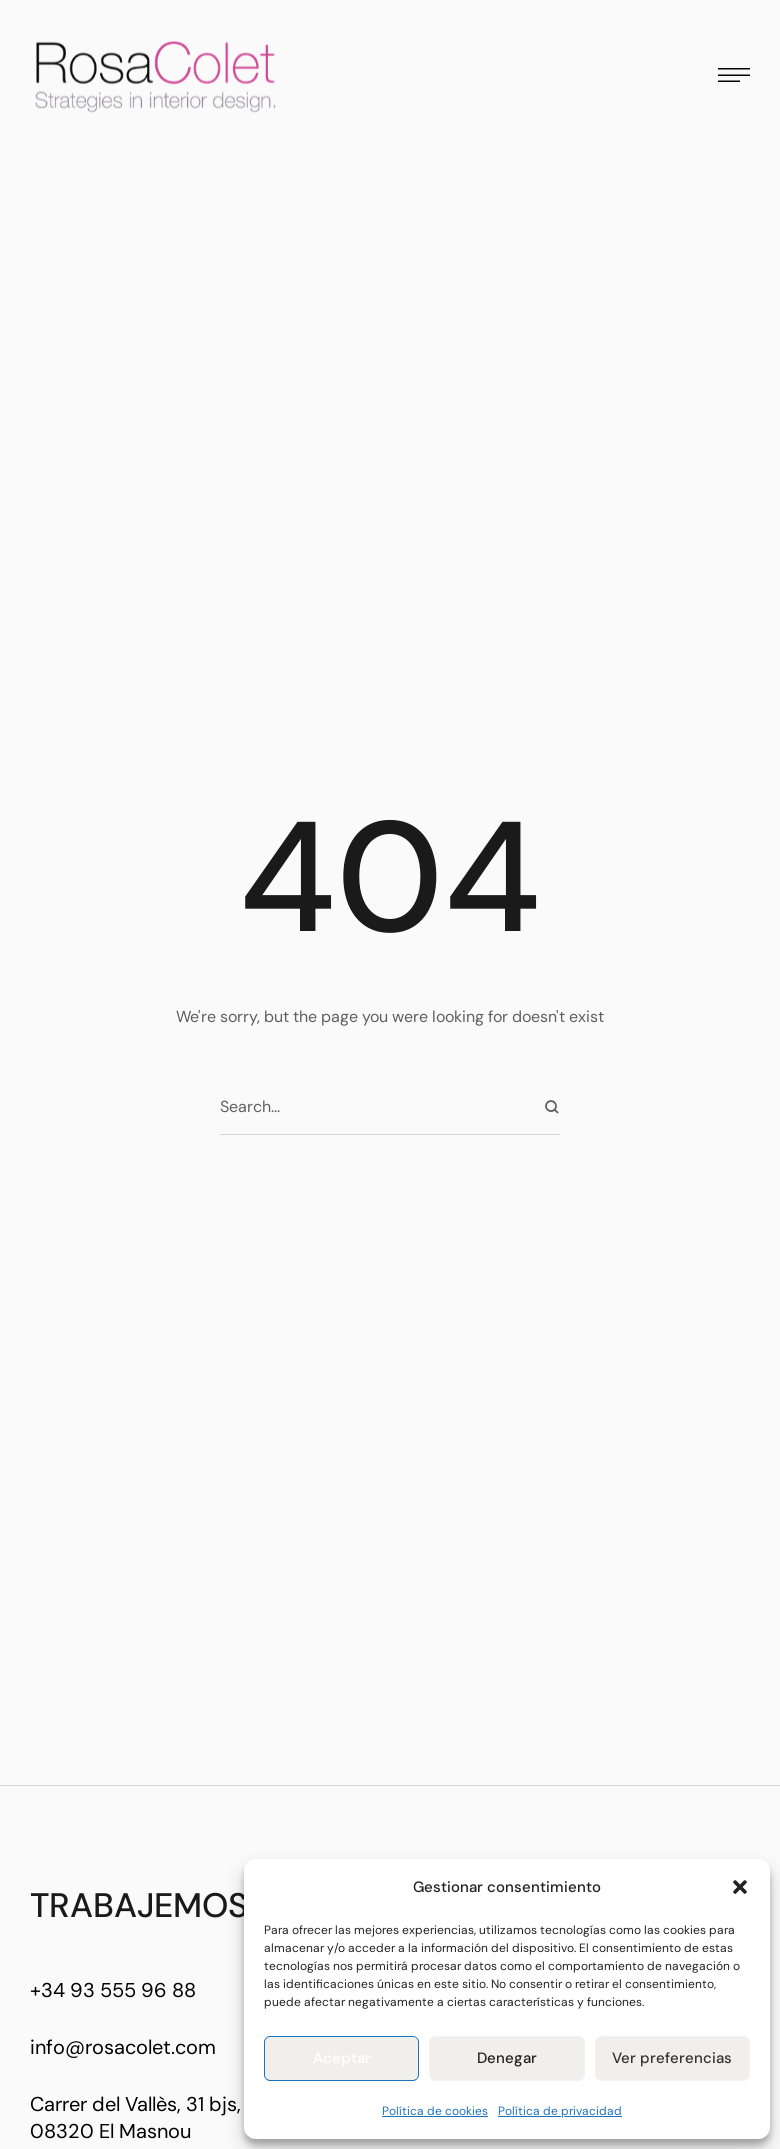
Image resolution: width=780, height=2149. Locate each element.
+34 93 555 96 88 (113, 1990)
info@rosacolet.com (123, 2047)
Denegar (507, 2058)
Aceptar (342, 2058)
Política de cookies (435, 2111)
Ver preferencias (672, 2058)
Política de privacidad (560, 2111)
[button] (740, 1887)
